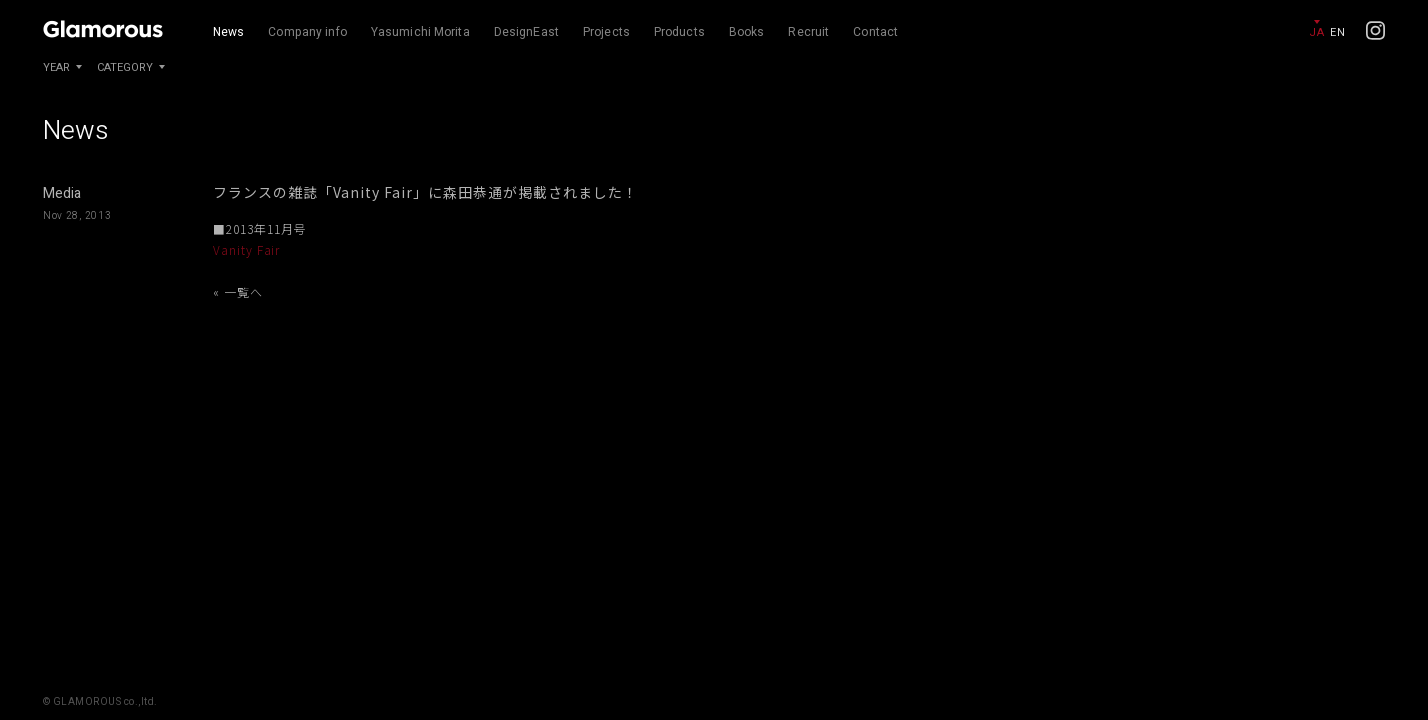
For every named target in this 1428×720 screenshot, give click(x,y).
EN (1337, 32)
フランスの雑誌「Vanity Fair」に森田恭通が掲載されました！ (425, 192)
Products (679, 32)
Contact (875, 32)
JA (1316, 32)
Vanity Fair (247, 249)
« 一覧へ (238, 291)
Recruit (808, 32)
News (228, 32)
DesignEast (526, 32)
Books (747, 32)
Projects (606, 32)
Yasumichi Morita (420, 32)
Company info (307, 32)
